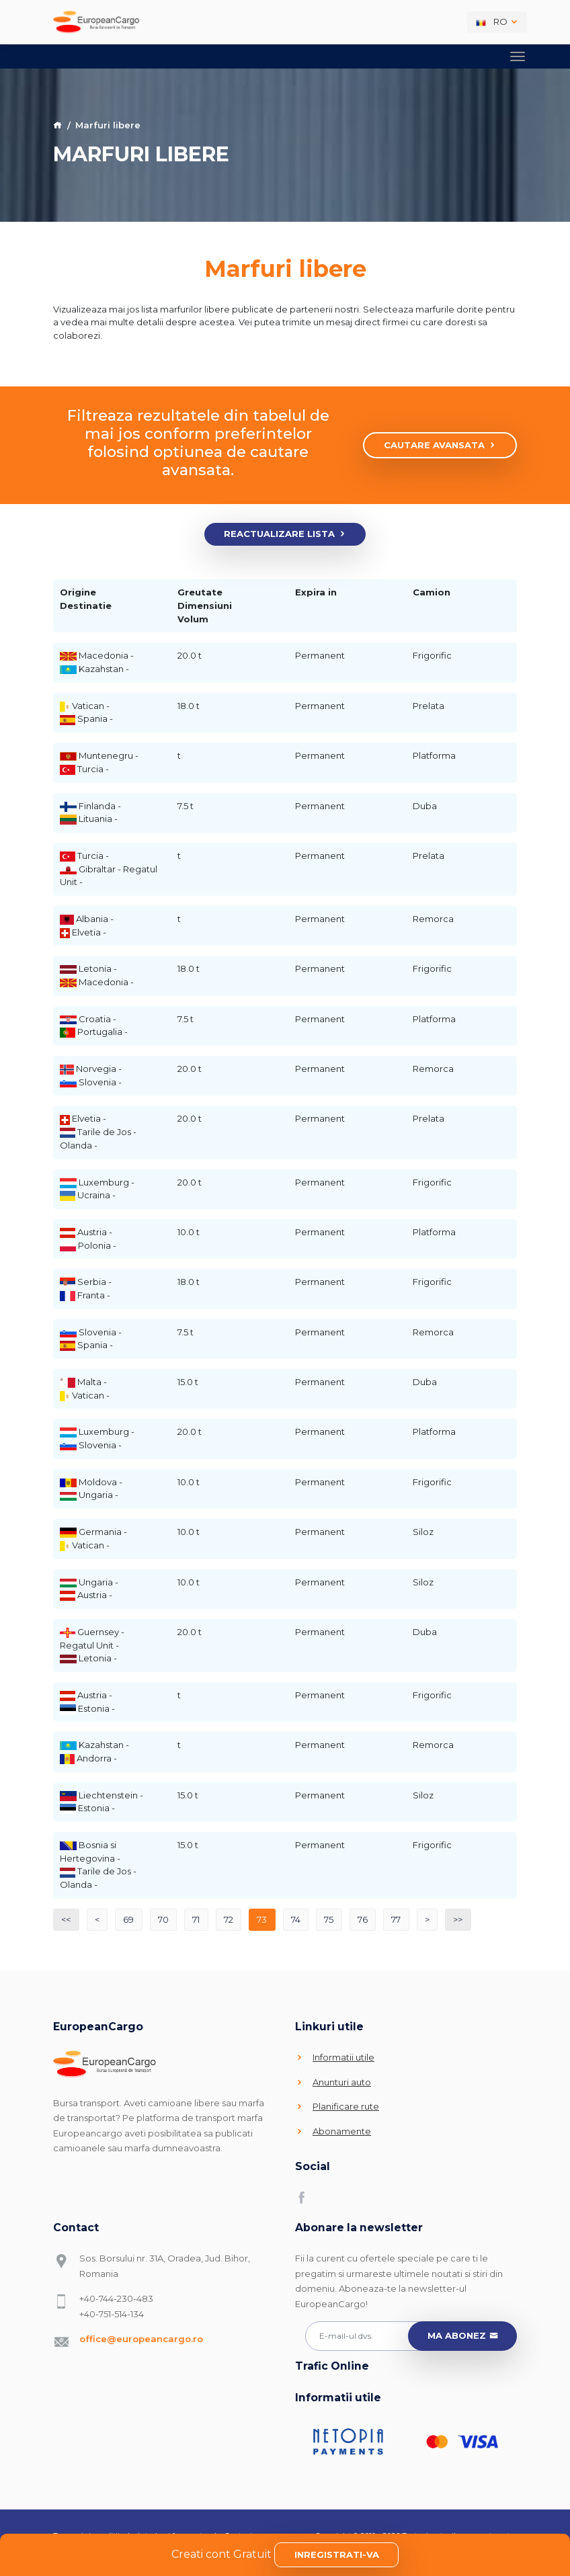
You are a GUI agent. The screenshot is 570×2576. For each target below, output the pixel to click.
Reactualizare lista (285, 534)
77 (396, 1919)
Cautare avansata (440, 445)
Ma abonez (463, 2336)
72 (228, 1919)
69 (128, 1919)
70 (163, 1919)
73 (262, 1919)
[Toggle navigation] (517, 56)
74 (295, 1919)
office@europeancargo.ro (141, 2338)
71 (196, 1919)
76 (363, 1919)
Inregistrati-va (336, 2554)
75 (328, 1919)
